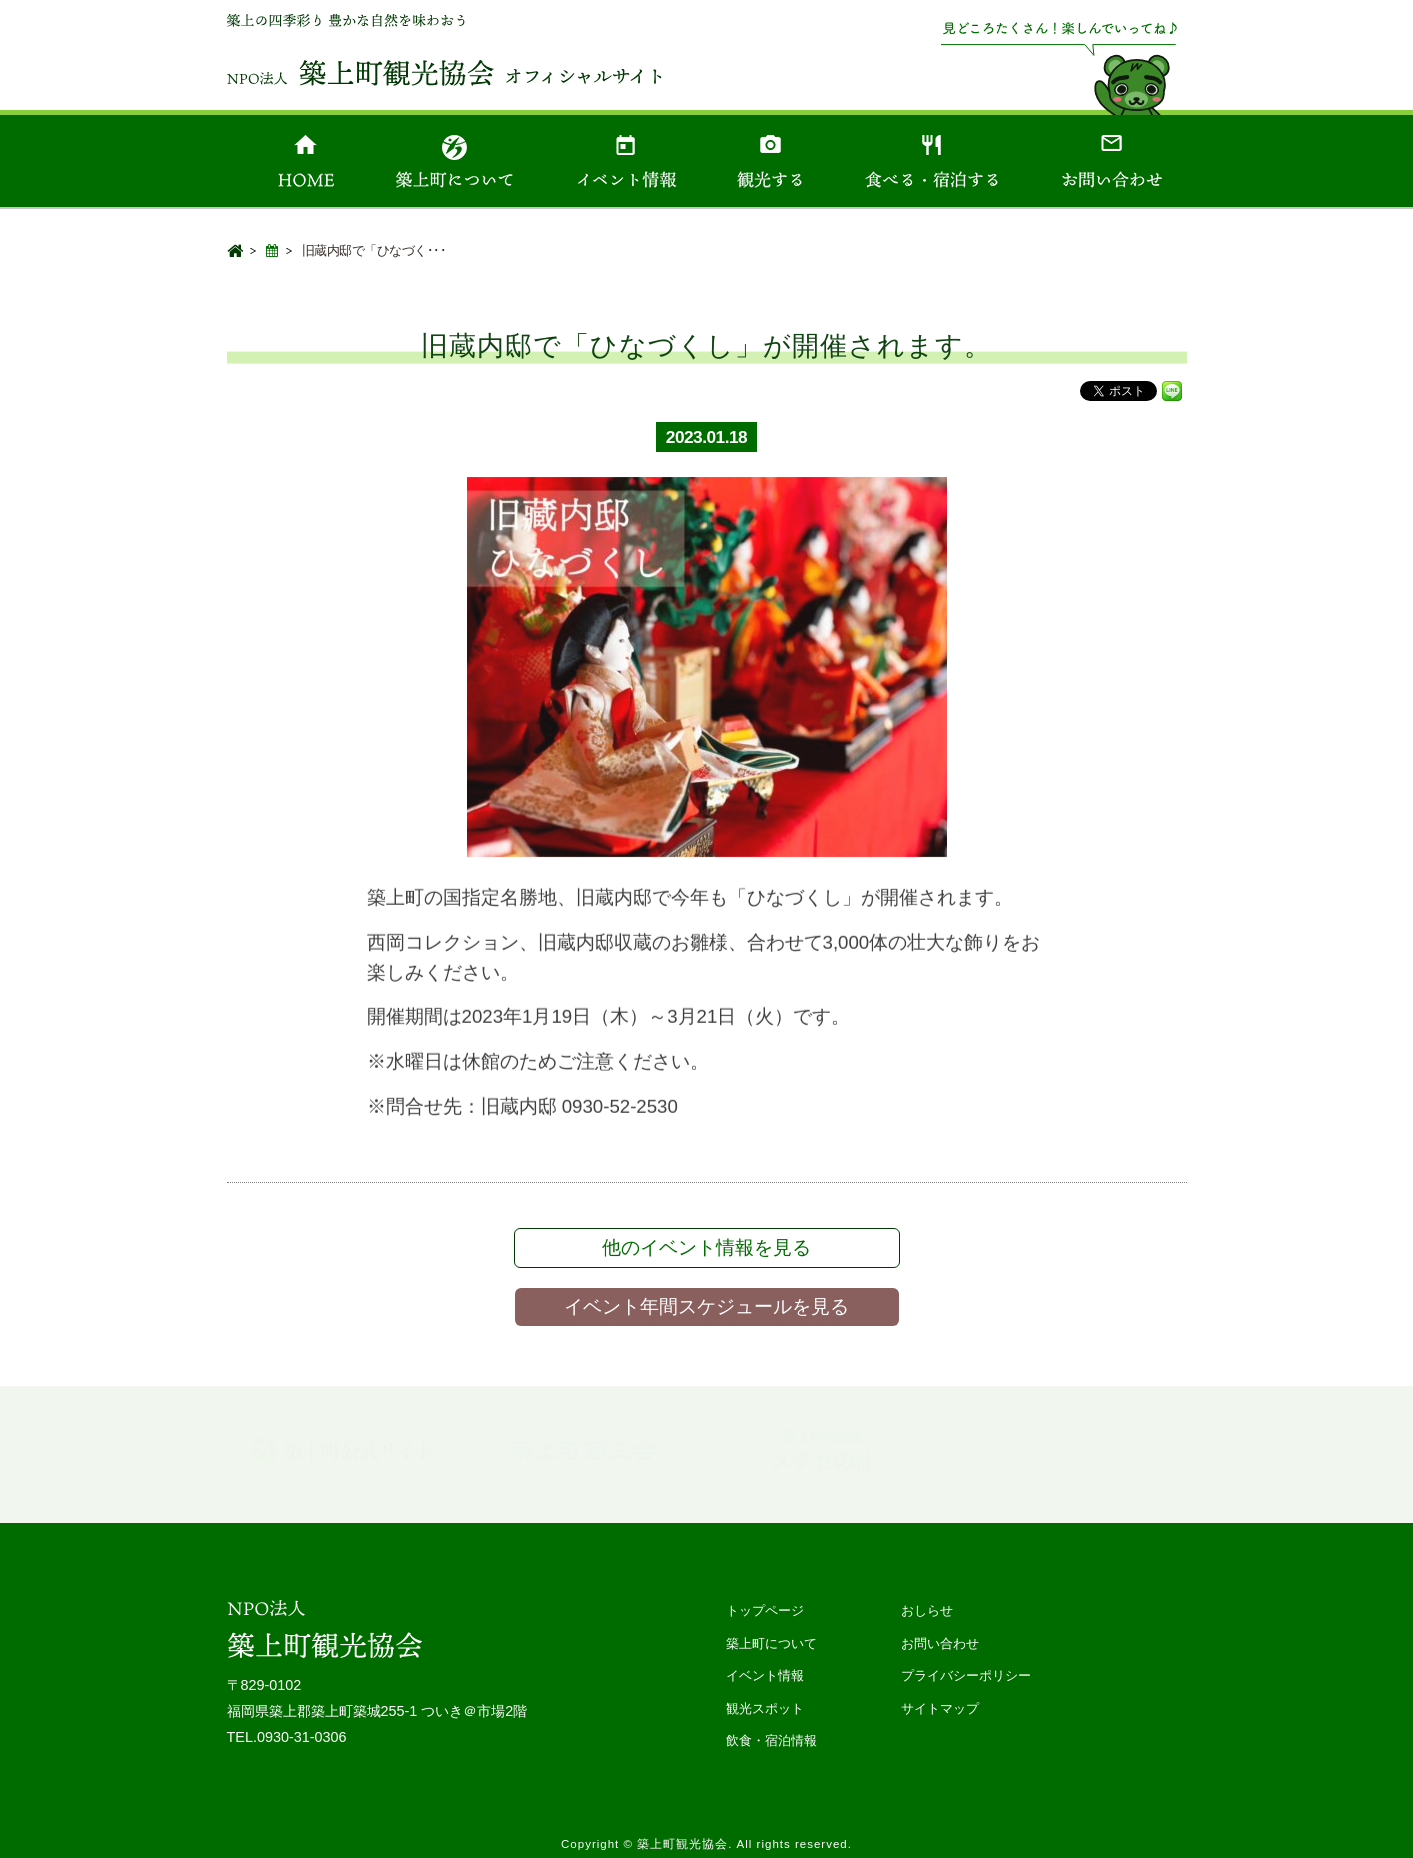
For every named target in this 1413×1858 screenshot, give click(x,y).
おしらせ (927, 1610)
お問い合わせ (940, 1643)
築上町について (771, 1643)
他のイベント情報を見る (706, 1247)
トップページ (765, 1610)
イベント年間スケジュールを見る (706, 1306)
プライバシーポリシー (966, 1675)
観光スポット (765, 1708)
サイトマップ (940, 1708)
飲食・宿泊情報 (771, 1740)
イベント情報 (765, 1675)
